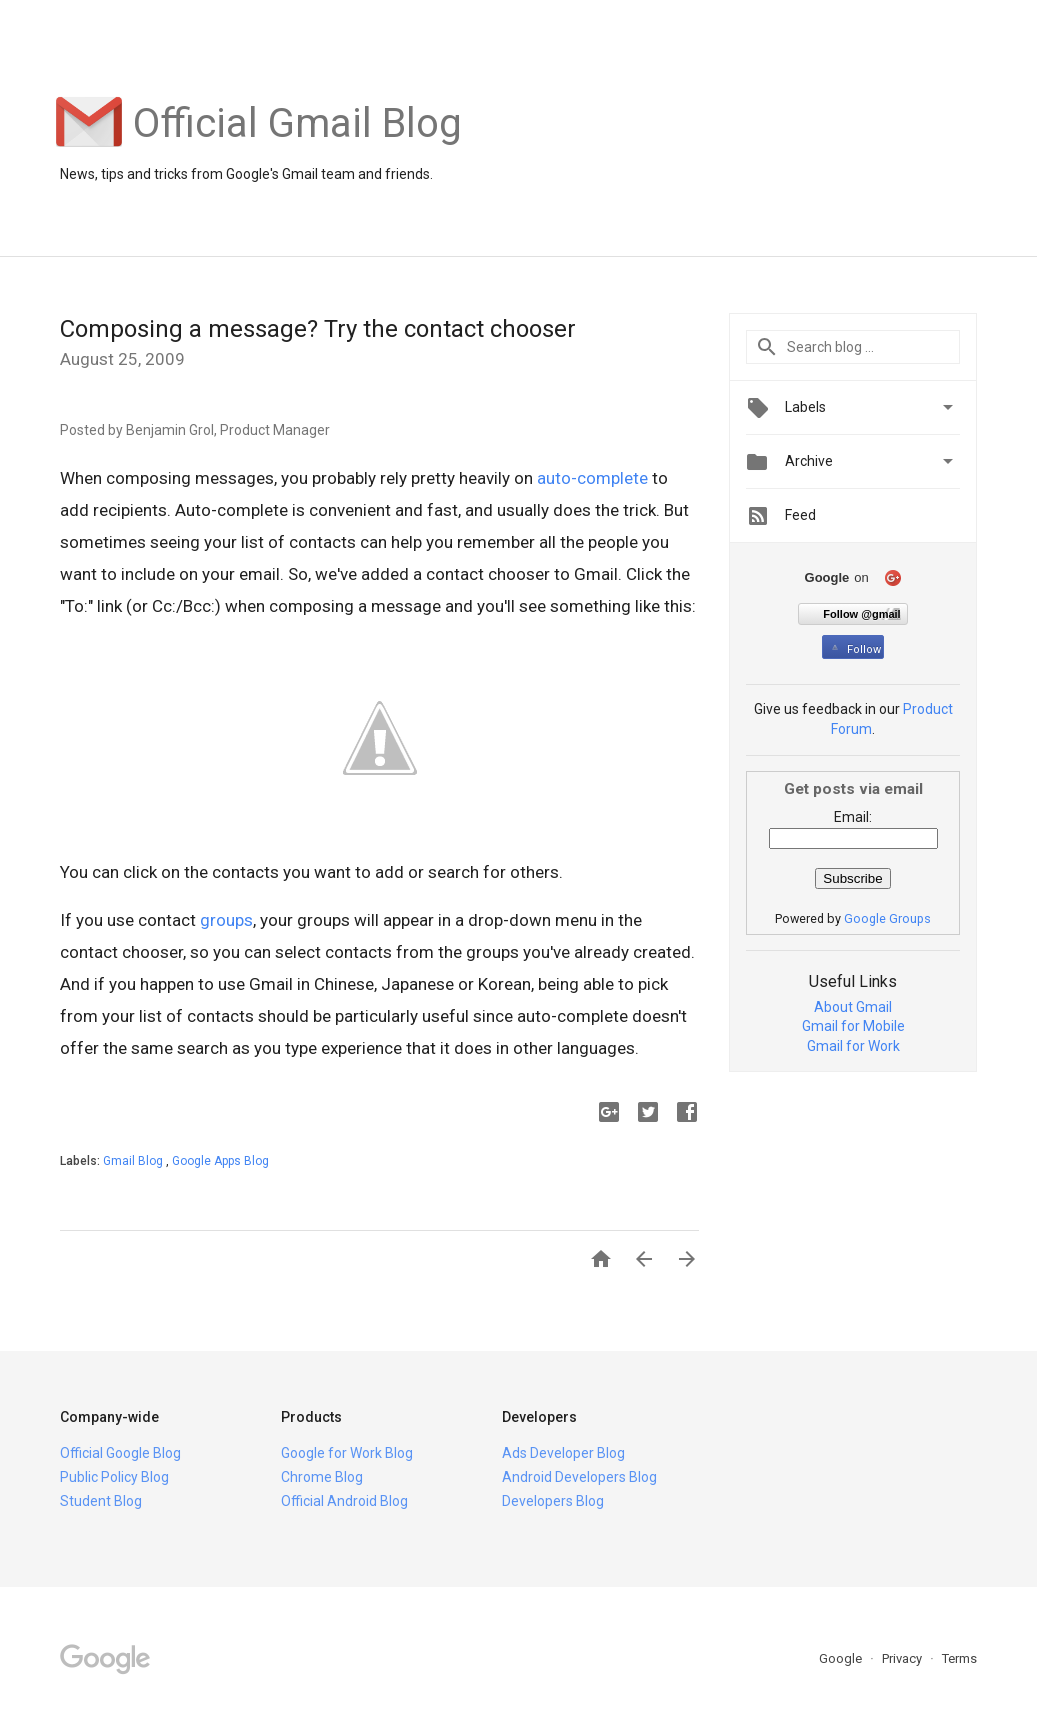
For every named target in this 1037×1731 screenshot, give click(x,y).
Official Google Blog (120, 1453)
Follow (854, 649)
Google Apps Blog (220, 1161)
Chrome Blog (322, 1477)
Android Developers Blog (579, 1477)
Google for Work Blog (347, 1453)
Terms (959, 1658)
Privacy (903, 1658)
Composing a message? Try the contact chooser (318, 329)
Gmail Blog (134, 1161)
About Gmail (853, 1007)
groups (226, 920)
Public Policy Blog (114, 1477)
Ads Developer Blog (563, 1453)
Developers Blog (553, 1501)
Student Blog (101, 1501)
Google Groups (887, 918)
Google (842, 1658)
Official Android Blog (344, 1501)
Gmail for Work (853, 1046)
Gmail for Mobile (853, 1026)
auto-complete (592, 478)
